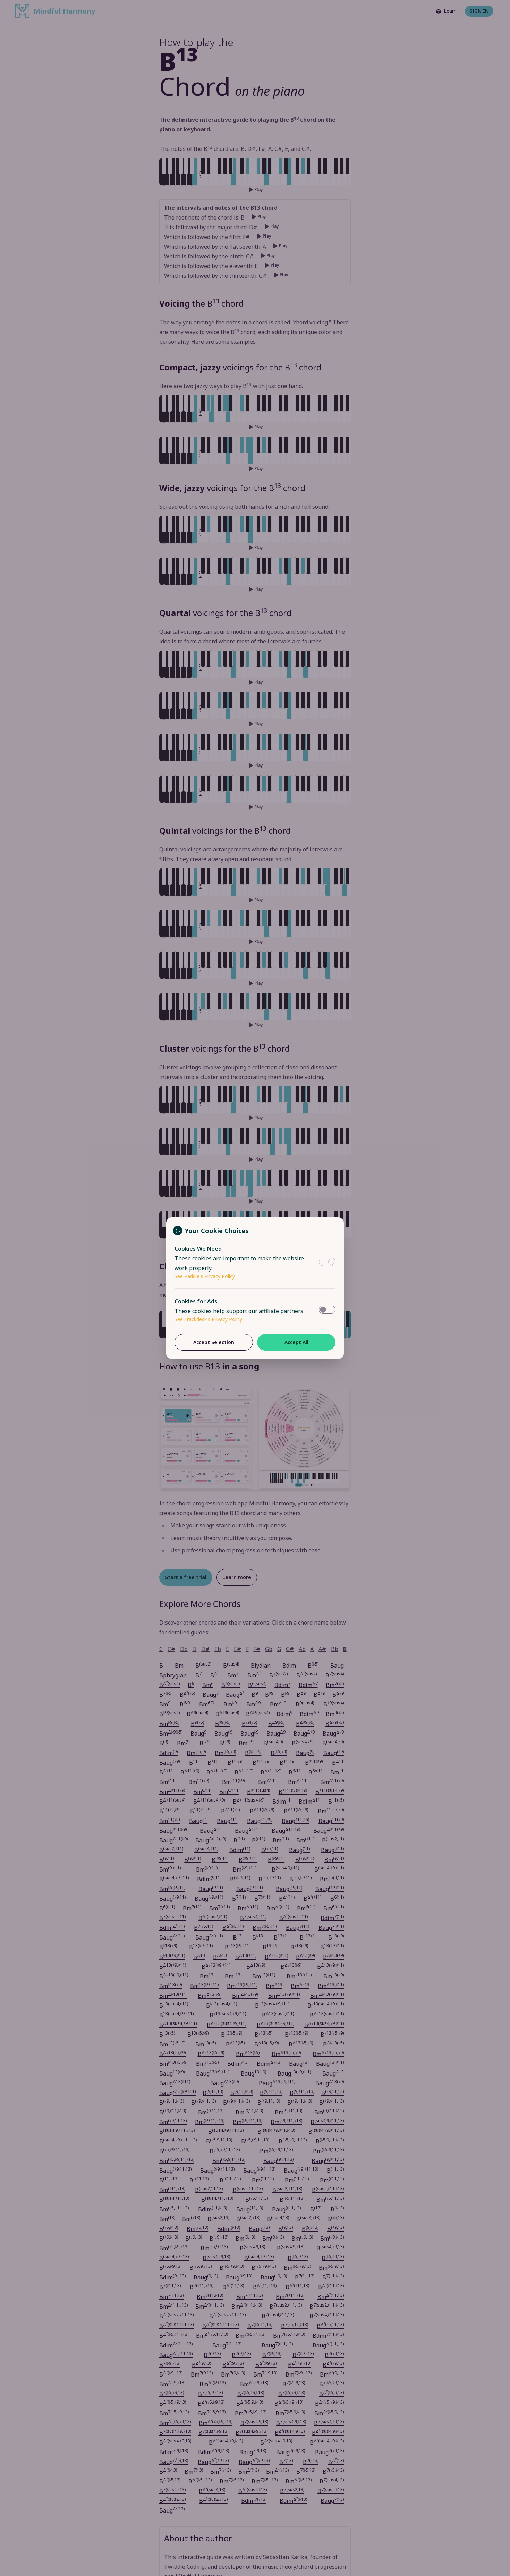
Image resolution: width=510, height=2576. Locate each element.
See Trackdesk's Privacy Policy (208, 1319)
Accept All (296, 1342)
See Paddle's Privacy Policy (205, 1276)
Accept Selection (213, 1342)
